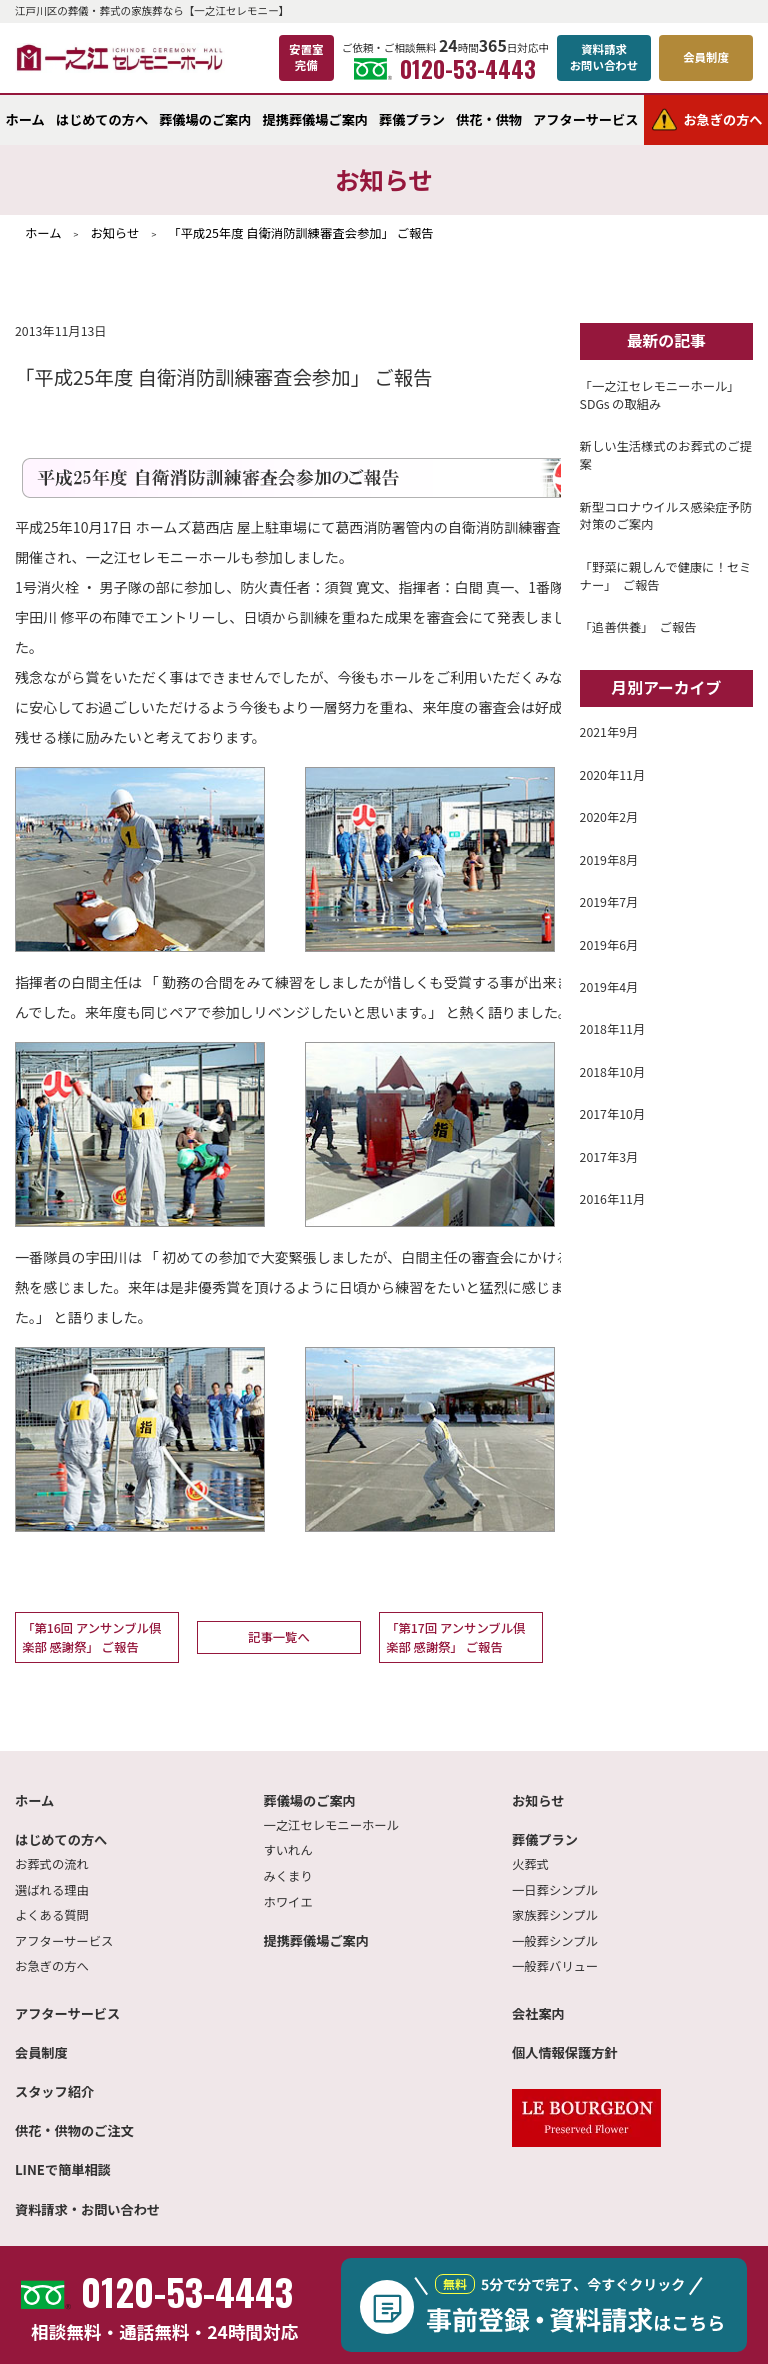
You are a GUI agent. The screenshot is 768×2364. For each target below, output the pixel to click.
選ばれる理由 (52, 1890)
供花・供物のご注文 (74, 2130)
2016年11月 (613, 1199)
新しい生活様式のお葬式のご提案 (666, 455)
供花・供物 (489, 119)
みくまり (288, 1876)
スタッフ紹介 (54, 2091)
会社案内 (538, 2013)
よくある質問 (52, 1915)
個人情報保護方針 (565, 2052)
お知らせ (538, 1800)
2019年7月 (609, 902)
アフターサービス (585, 119)
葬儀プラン (412, 119)
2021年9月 (609, 732)
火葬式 (530, 1864)
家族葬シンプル (555, 1915)
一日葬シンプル (555, 1890)
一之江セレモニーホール (331, 1825)
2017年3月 (609, 1157)
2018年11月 (613, 1029)
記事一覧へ (279, 1637)
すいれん (288, 1850)
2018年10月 (613, 1072)
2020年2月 (609, 817)
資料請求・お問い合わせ (87, 2209)
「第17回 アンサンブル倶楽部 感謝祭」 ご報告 (455, 1637)
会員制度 (41, 2052)
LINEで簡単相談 (63, 2169)
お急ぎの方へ (52, 1966)
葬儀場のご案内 (205, 119)
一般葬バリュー (555, 1966)
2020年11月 (613, 775)
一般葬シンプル (555, 1941)
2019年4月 (609, 987)
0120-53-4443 (445, 69)
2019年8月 (609, 860)
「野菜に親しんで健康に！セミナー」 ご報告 (666, 576)
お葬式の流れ (52, 1864)
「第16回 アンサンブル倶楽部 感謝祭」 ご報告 (91, 1637)
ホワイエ (288, 1902)
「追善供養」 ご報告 (638, 627)
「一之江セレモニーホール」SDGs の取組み (660, 395)
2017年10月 (613, 1114)
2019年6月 (609, 945)
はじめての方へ (102, 119)
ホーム (25, 119)
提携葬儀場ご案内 (316, 119)
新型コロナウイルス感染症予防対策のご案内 (666, 516)
